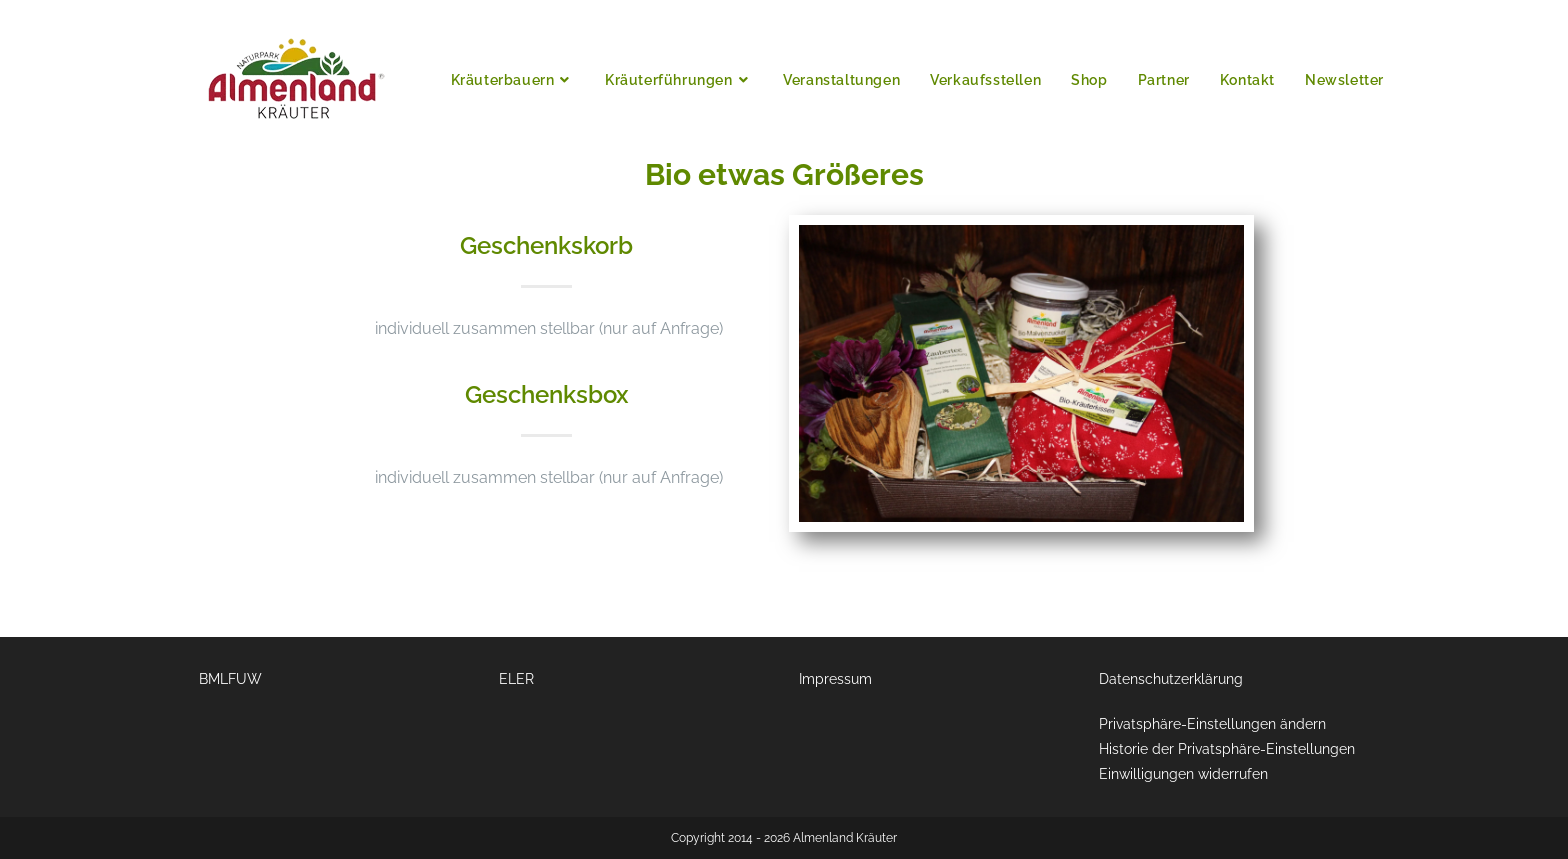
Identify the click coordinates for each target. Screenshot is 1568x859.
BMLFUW (230, 679)
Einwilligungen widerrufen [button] (1183, 774)
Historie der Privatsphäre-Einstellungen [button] (1227, 749)
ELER (516, 679)
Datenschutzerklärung (1171, 679)
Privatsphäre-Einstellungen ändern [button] (1212, 724)
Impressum (835, 679)
